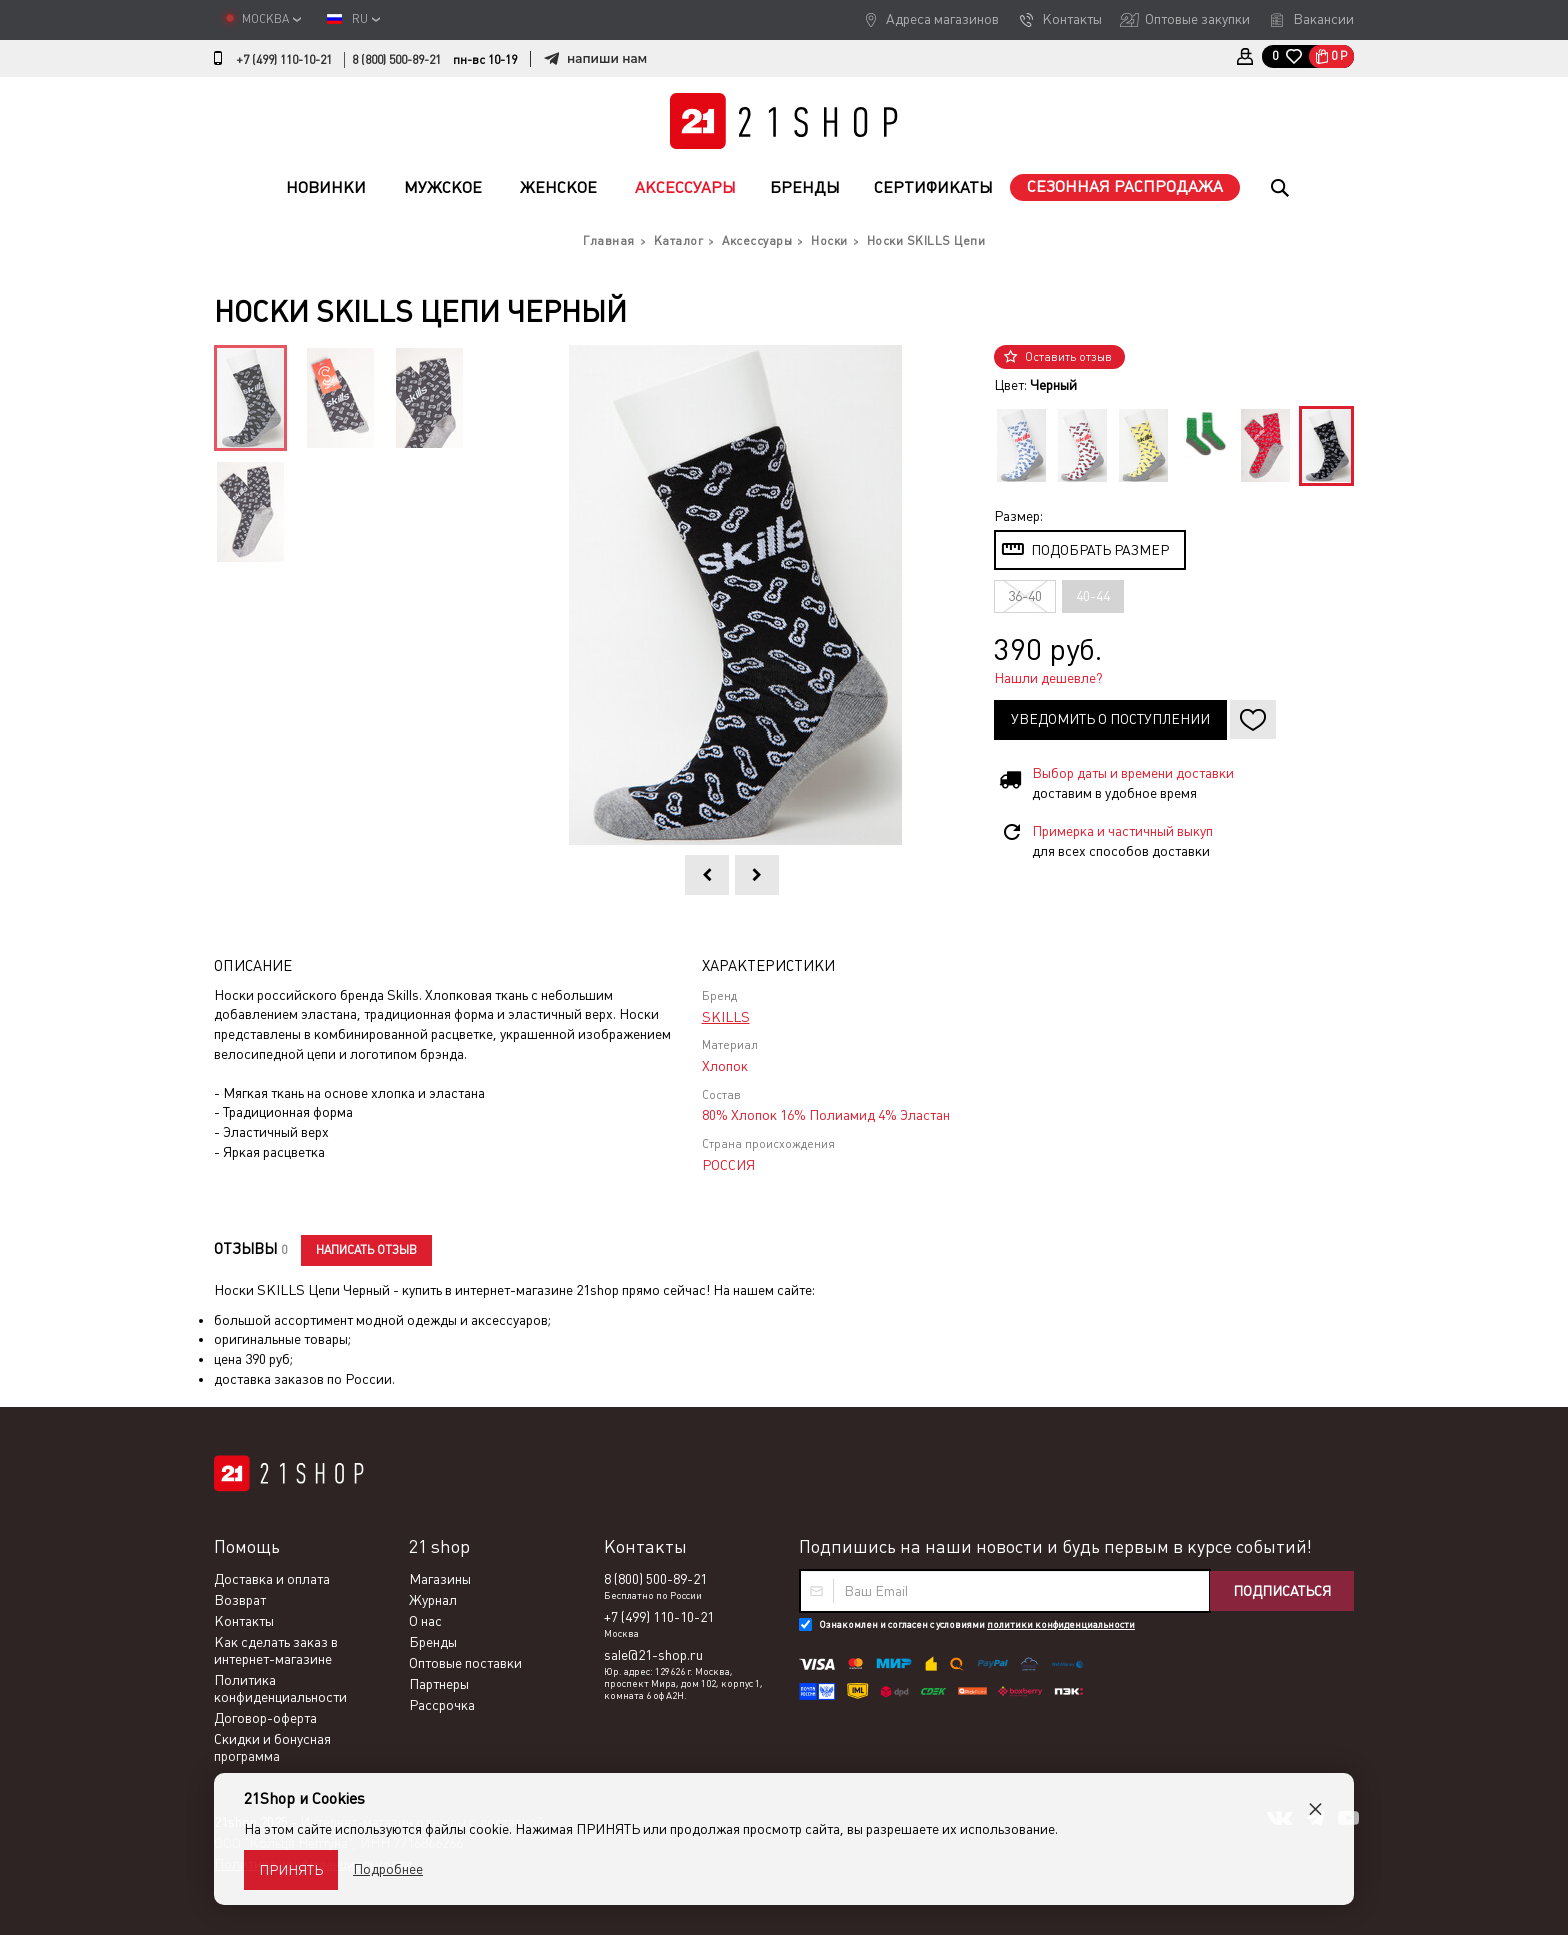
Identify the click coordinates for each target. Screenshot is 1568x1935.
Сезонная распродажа (1125, 186)
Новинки (326, 187)
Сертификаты (933, 187)
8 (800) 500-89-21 (396, 60)
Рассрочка (442, 1705)
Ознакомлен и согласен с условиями (977, 1624)
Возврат (240, 1600)
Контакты (1072, 19)
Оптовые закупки (1197, 19)
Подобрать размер (1100, 550)
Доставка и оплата (272, 1579)
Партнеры (439, 1684)
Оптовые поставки (465, 1663)
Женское (558, 187)
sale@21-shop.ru (653, 1655)
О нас (425, 1621)
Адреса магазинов (942, 19)
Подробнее (388, 1869)
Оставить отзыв (1068, 357)
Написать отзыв (366, 1250)
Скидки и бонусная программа (272, 1747)
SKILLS (726, 1017)
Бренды (805, 187)
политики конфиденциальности (1061, 1624)
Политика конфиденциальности (280, 1688)
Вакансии (1323, 19)
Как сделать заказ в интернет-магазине (276, 1650)
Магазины (440, 1579)
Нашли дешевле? (1048, 678)
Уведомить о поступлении (1110, 719)
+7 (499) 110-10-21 (284, 60)
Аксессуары (685, 187)
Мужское (443, 187)
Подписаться (1282, 1591)
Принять (291, 1870)
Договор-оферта (265, 1718)
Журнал (433, 1600)
